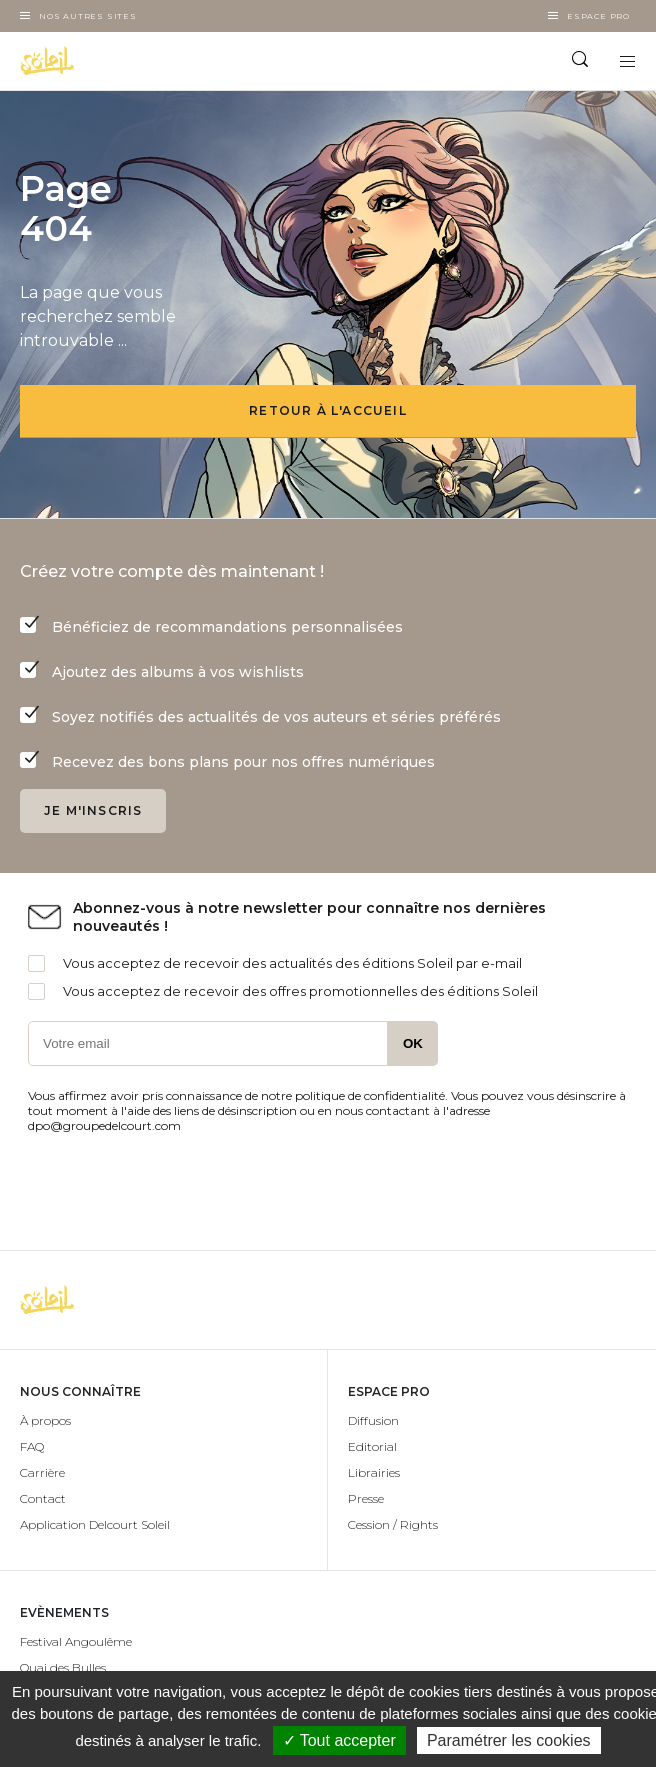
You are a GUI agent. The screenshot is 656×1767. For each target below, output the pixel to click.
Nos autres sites (88, 16)
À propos (45, 1420)
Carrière (42, 1472)
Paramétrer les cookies (509, 1740)
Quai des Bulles (63, 1667)
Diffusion (373, 1420)
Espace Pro (598, 16)
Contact (43, 1498)
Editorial (372, 1446)
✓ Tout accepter (339, 1740)
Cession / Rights (393, 1524)
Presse (366, 1498)
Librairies (374, 1472)
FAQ (32, 1446)
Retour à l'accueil (328, 410)
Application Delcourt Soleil (95, 1524)
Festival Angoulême (76, 1641)
